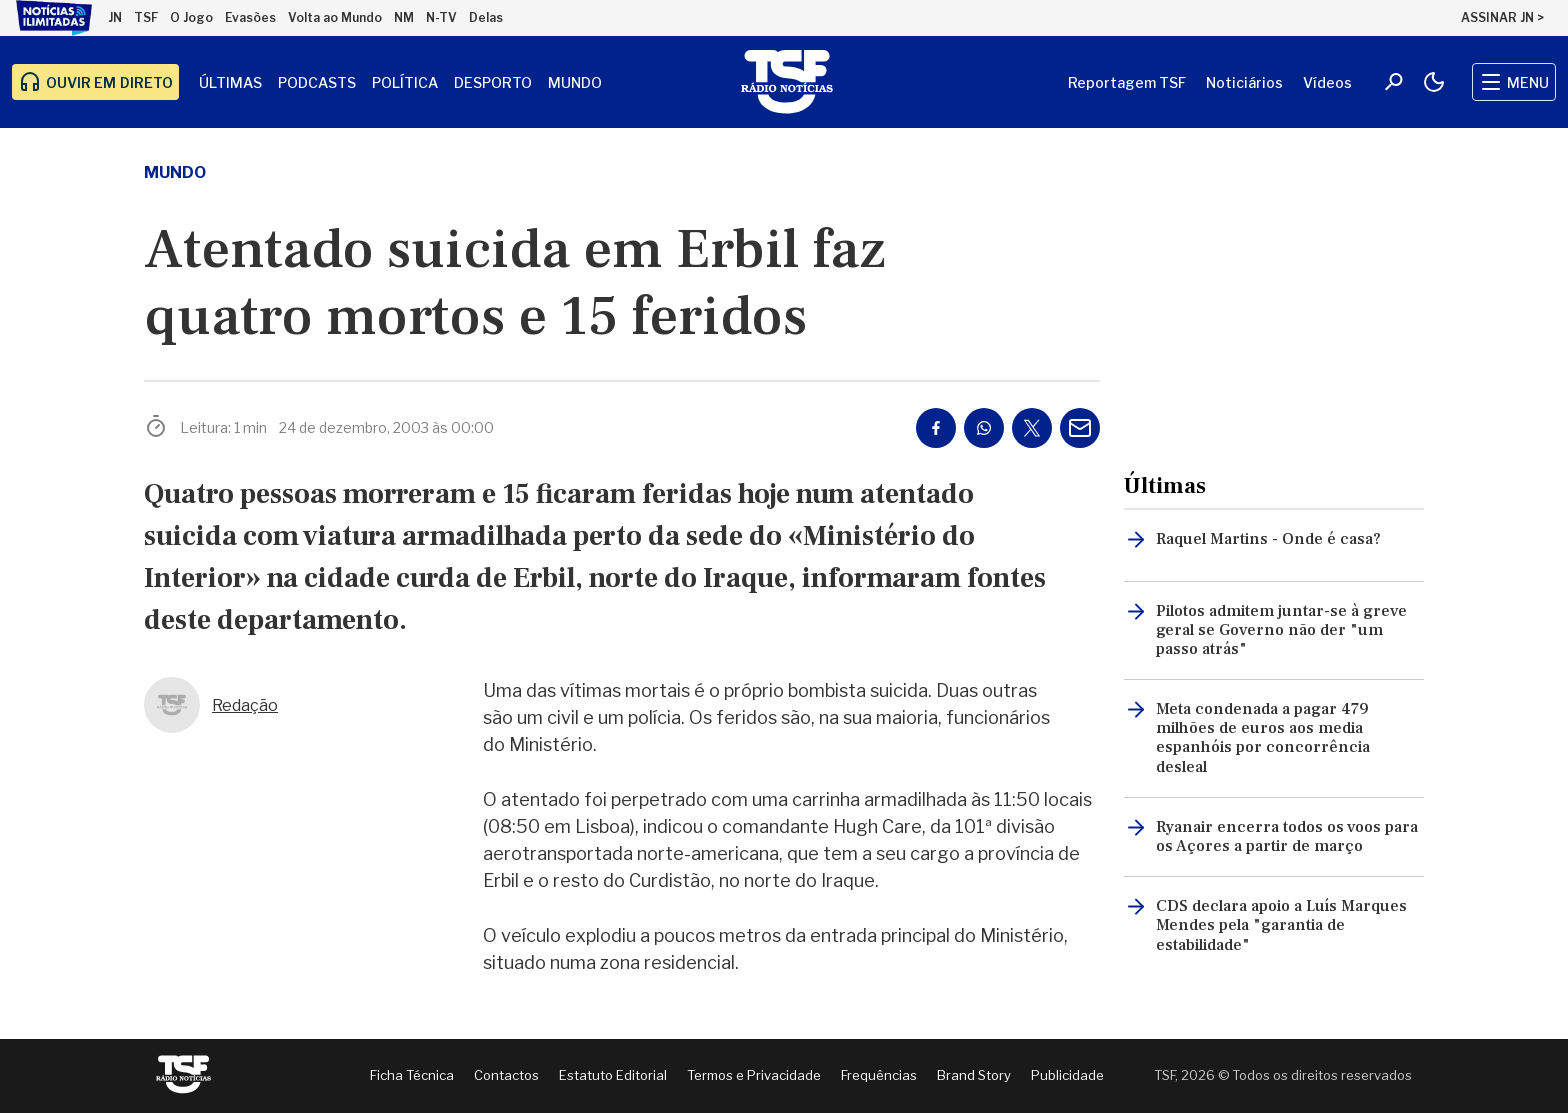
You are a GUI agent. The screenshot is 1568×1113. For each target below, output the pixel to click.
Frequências (879, 1075)
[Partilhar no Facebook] (936, 428)
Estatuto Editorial (613, 1075)
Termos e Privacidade (754, 1075)
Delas (486, 17)
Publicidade (1067, 1075)
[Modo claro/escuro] (1434, 82)
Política (405, 82)
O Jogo (191, 17)
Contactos (506, 1075)
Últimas (230, 82)
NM (404, 17)
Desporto (493, 82)
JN (115, 17)
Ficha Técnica (412, 1075)
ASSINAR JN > (1502, 17)
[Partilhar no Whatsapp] (984, 428)
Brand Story (974, 1075)
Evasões (250, 17)
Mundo (575, 82)
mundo (175, 172)
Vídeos (1327, 82)
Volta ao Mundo (335, 17)
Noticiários (1244, 82)
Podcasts (317, 82)
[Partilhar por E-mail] (1080, 428)
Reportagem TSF (1127, 82)
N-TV (441, 17)
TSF (146, 17)
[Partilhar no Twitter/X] (1032, 428)
